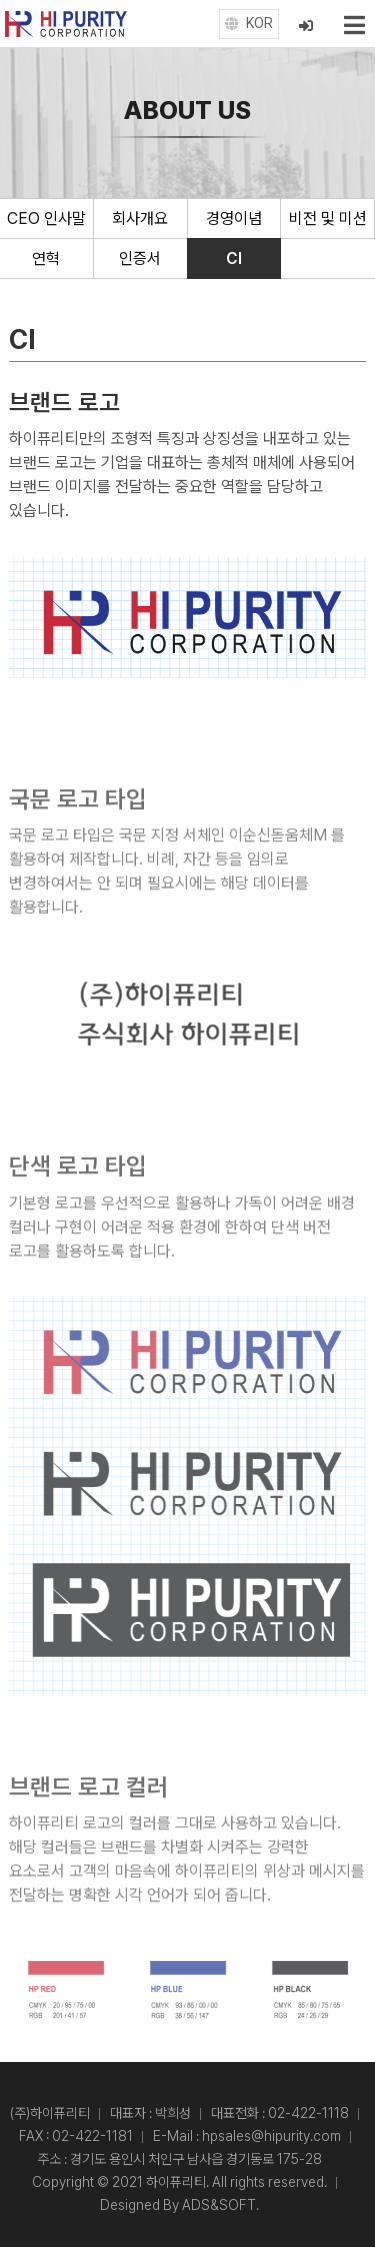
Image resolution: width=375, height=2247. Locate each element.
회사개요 (140, 218)
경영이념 (234, 218)
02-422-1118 (308, 2113)
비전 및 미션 (328, 218)
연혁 (46, 258)
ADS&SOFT (219, 2205)
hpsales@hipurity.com (271, 2136)
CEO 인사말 (46, 218)
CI (234, 258)
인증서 (140, 258)
